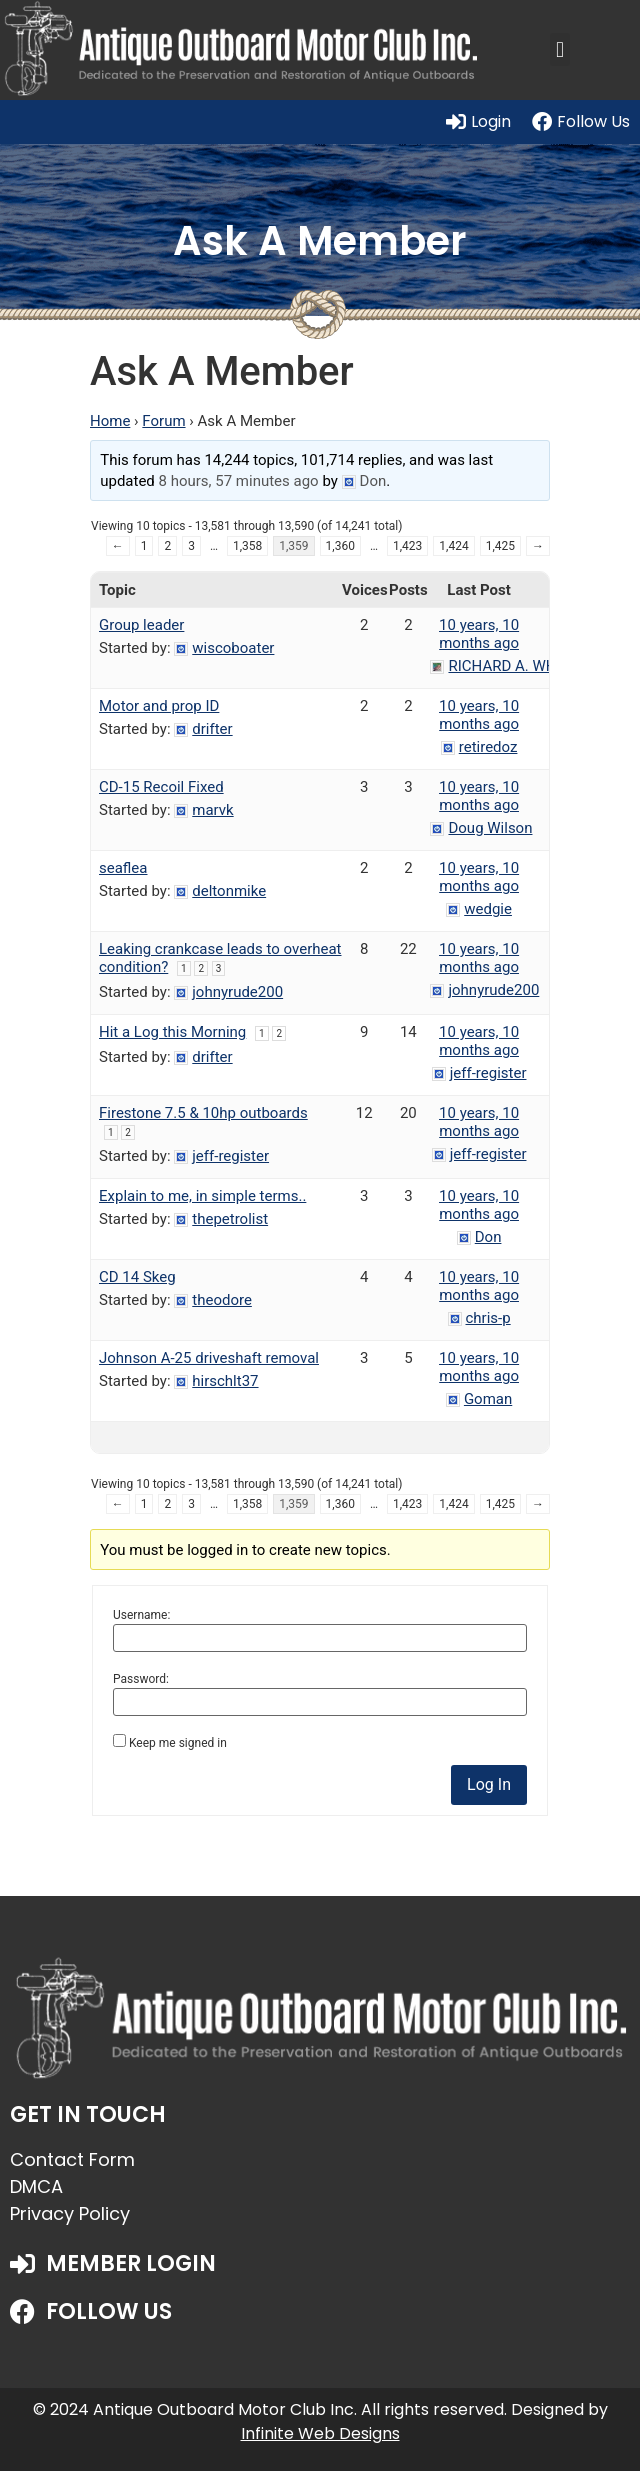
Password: (141, 1679)
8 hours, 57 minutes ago (239, 481)
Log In (489, 1784)
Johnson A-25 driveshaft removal (209, 1358)
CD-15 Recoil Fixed (161, 787)
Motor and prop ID (159, 706)
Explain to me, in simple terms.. (202, 1196)
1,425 (500, 546)
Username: (141, 1615)
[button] (559, 49)
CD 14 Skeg (137, 1277)
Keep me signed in (178, 1743)
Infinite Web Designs (320, 2433)
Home (110, 421)
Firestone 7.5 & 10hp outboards (203, 1113)
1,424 (453, 546)
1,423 (407, 546)
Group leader (141, 625)
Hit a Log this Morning (172, 1032)
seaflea (123, 868)
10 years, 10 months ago (479, 634)
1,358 (247, 546)
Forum (163, 421)
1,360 (340, 546)
